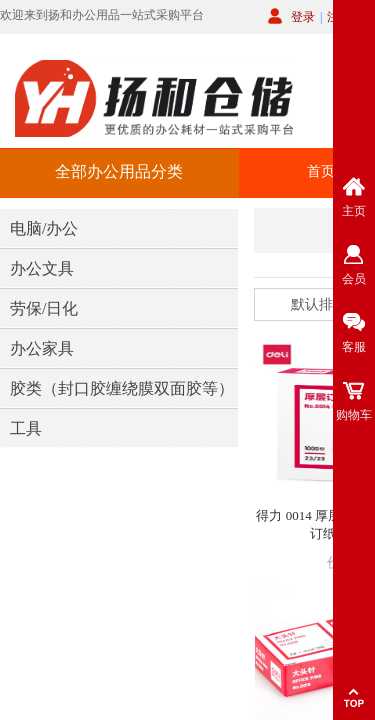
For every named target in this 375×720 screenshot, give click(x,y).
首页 (321, 171)
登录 (303, 17)
